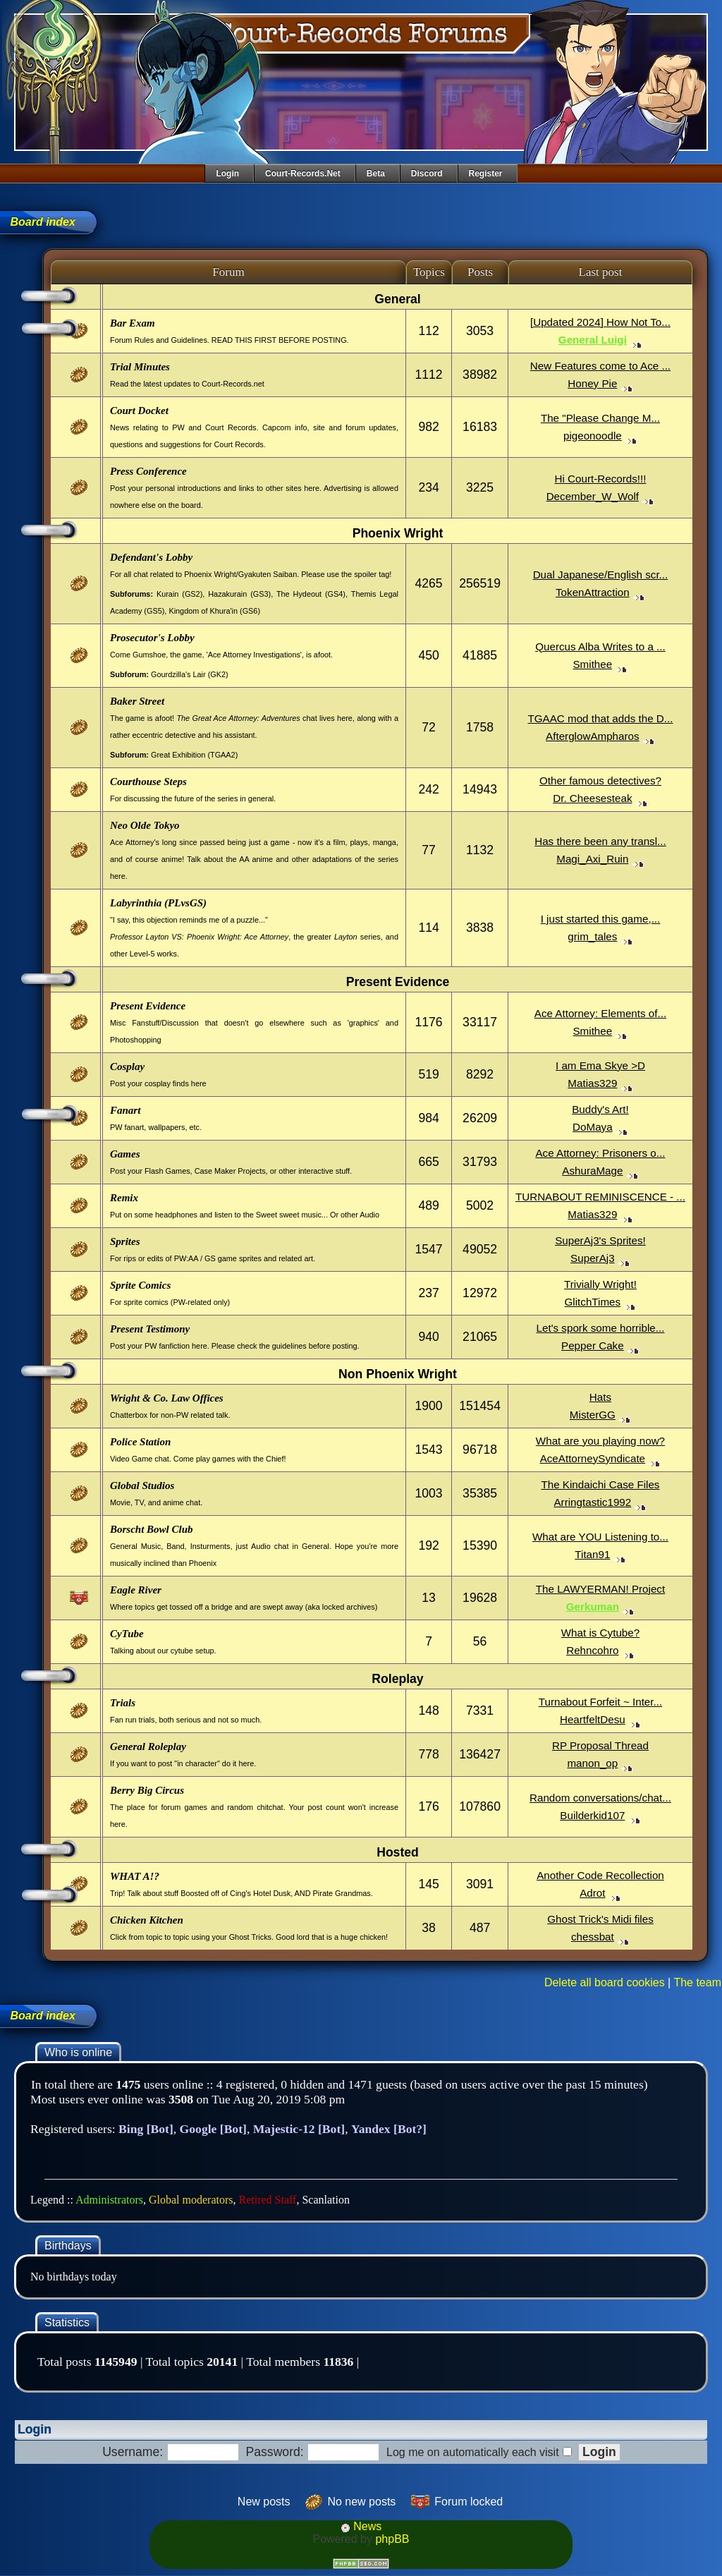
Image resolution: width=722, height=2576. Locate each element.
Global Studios (142, 1485)
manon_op (592, 1763)
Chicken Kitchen (146, 1920)
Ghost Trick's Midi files (600, 1919)
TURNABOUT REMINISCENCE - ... (600, 1197)
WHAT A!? (134, 1876)
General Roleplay (148, 1746)
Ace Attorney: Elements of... (600, 1013)
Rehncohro (592, 1650)
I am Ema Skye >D (600, 1065)
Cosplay (127, 1066)
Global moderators (191, 2200)
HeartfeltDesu (592, 1719)
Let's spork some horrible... (601, 1328)
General (397, 299)
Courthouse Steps (148, 781)
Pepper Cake (592, 1345)
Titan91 (592, 1554)
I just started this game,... (601, 919)
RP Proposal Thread (600, 1745)
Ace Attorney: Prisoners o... (600, 1153)
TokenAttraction (593, 592)
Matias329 (592, 1083)
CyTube (127, 1633)
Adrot (592, 1893)
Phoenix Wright (398, 533)
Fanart (125, 1110)
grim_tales (592, 936)
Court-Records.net (303, 173)
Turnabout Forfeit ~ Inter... (600, 1702)
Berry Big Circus (147, 1790)
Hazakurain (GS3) (239, 594)
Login (227, 173)
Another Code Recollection (600, 1875)
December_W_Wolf (592, 496)
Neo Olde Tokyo (145, 825)
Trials (122, 1702)
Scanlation (326, 2200)
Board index (42, 222)
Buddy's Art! (600, 1109)
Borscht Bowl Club (151, 1529)
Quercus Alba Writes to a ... (600, 646)
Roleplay (397, 1679)
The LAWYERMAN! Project (600, 1589)
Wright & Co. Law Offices (167, 1398)
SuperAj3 (592, 1258)
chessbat (592, 1937)
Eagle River (135, 1590)
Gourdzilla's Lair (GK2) (189, 674)
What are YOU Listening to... (600, 1537)
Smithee (592, 664)
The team (697, 1982)
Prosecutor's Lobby (152, 637)
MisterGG (593, 1415)
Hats (600, 1397)
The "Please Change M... (600, 418)
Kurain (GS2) (179, 594)
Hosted (398, 1852)
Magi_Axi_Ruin (592, 859)
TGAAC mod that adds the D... (600, 718)
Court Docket (139, 410)
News (361, 2526)
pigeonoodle (592, 436)
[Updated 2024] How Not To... (600, 322)
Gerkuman (592, 1606)
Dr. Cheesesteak (592, 798)
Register (486, 173)
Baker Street (137, 701)
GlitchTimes (593, 1302)
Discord (427, 173)
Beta (376, 173)
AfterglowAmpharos (593, 736)
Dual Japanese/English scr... (600, 575)
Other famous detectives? (600, 780)
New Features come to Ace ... (600, 366)
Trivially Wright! (600, 1284)
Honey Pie (592, 383)
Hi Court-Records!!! (600, 479)
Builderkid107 (592, 1815)
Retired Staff (268, 2200)
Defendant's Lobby (151, 557)
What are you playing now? (600, 1441)
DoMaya (593, 1127)
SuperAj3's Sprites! (600, 1240)
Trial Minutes (140, 366)
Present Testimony (150, 1329)
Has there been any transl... (600, 841)
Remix (124, 1197)
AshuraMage (592, 1171)
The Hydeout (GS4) (310, 594)
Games (125, 1154)
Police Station (140, 1441)
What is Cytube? (600, 1633)
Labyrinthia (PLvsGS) (158, 903)
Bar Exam (132, 323)
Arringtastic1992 (592, 1502)
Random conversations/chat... (600, 1798)
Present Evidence (398, 982)
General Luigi (592, 340)
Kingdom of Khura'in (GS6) (214, 611)
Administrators (109, 2200)
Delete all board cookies (604, 1982)
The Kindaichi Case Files (600, 1484)
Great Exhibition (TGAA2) (194, 755)
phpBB (392, 2539)
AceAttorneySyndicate (592, 1458)
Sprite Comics (140, 1285)
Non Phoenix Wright (397, 1374)
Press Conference (148, 471)
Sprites (125, 1241)
